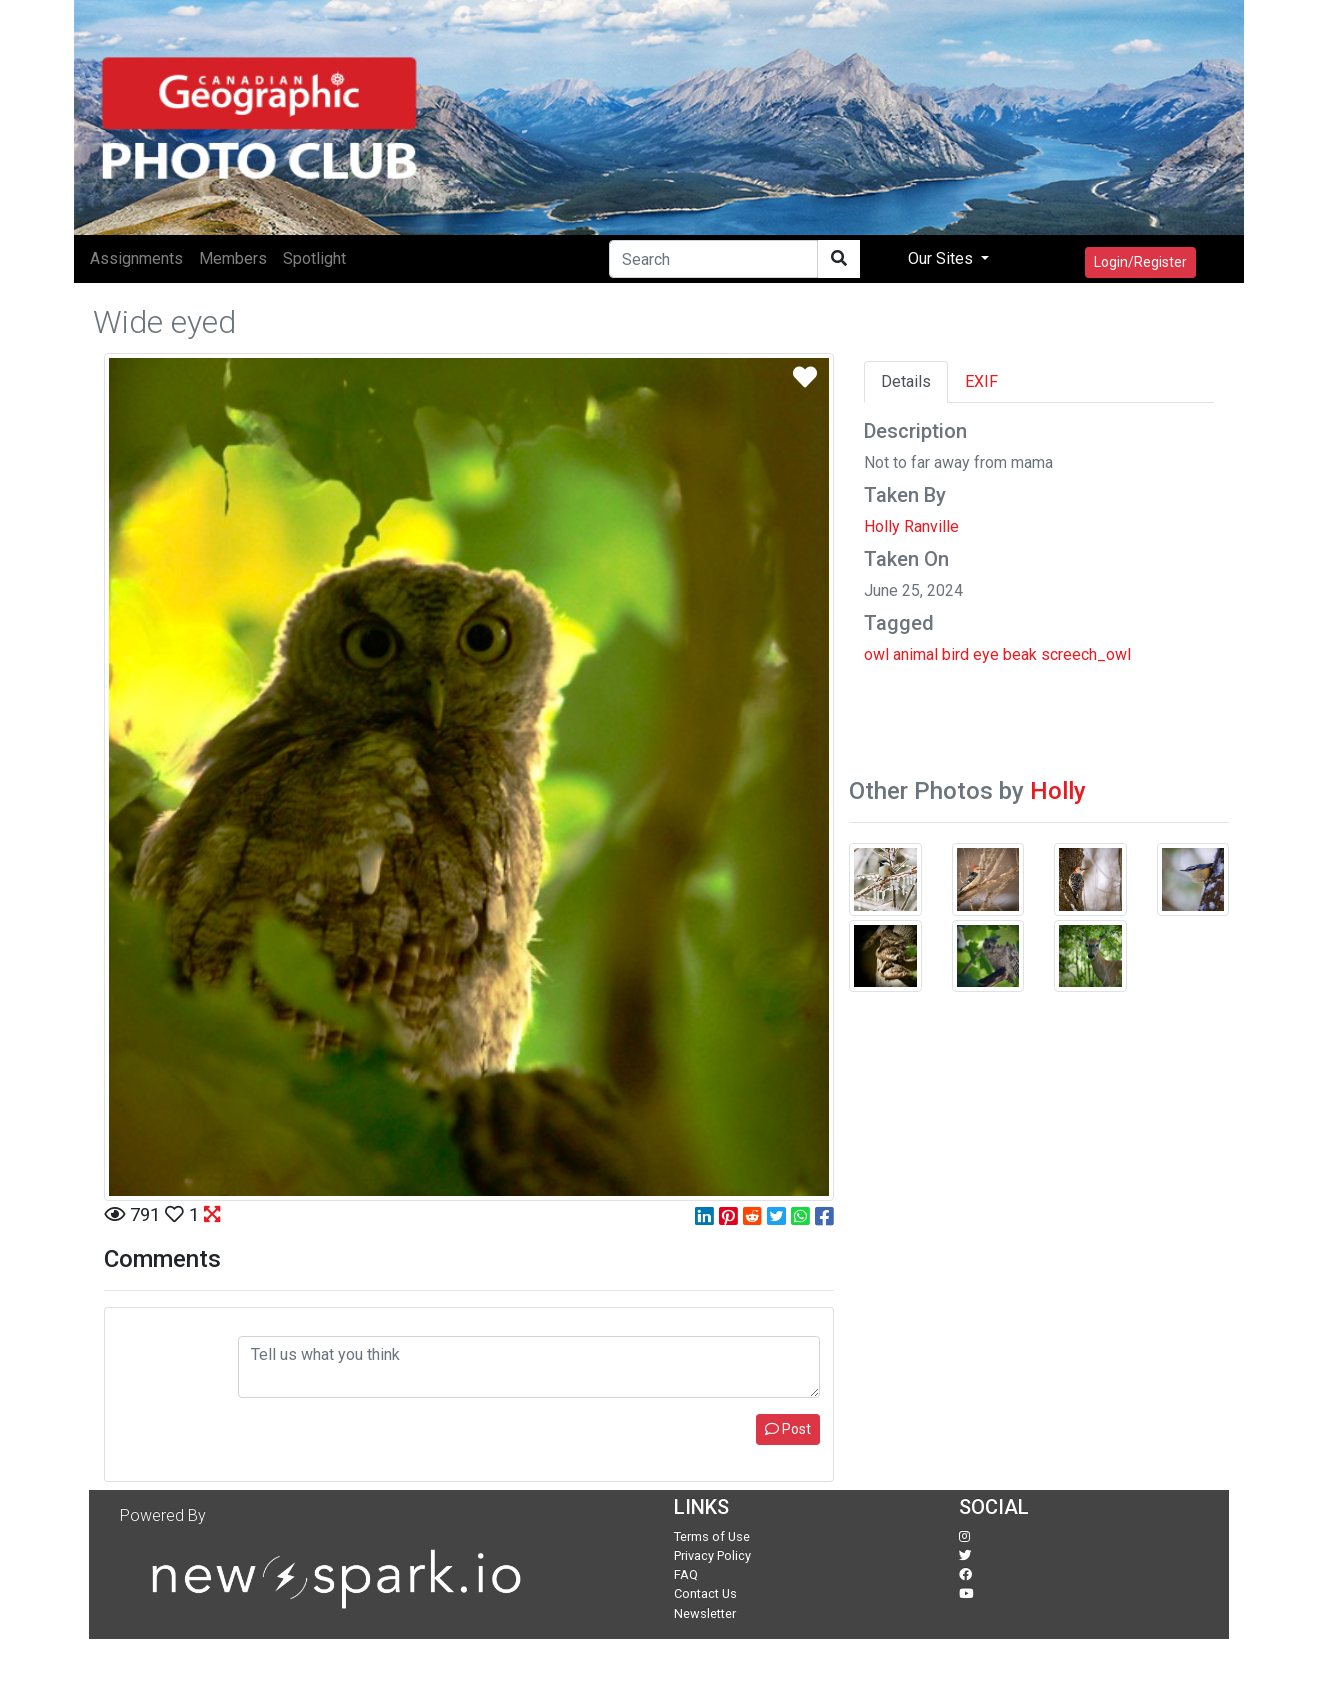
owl (876, 654)
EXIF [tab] (981, 381)
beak (1020, 654)
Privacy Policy (712, 1555)
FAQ (686, 1574)
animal (915, 654)
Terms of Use (712, 1536)
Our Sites (942, 258)
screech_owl (1086, 654)
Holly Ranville (911, 526)
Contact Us (705, 1593)
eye (986, 654)
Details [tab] (906, 381)
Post (788, 1429)
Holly (1058, 791)
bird (955, 654)
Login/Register (1140, 262)
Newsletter (705, 1613)
